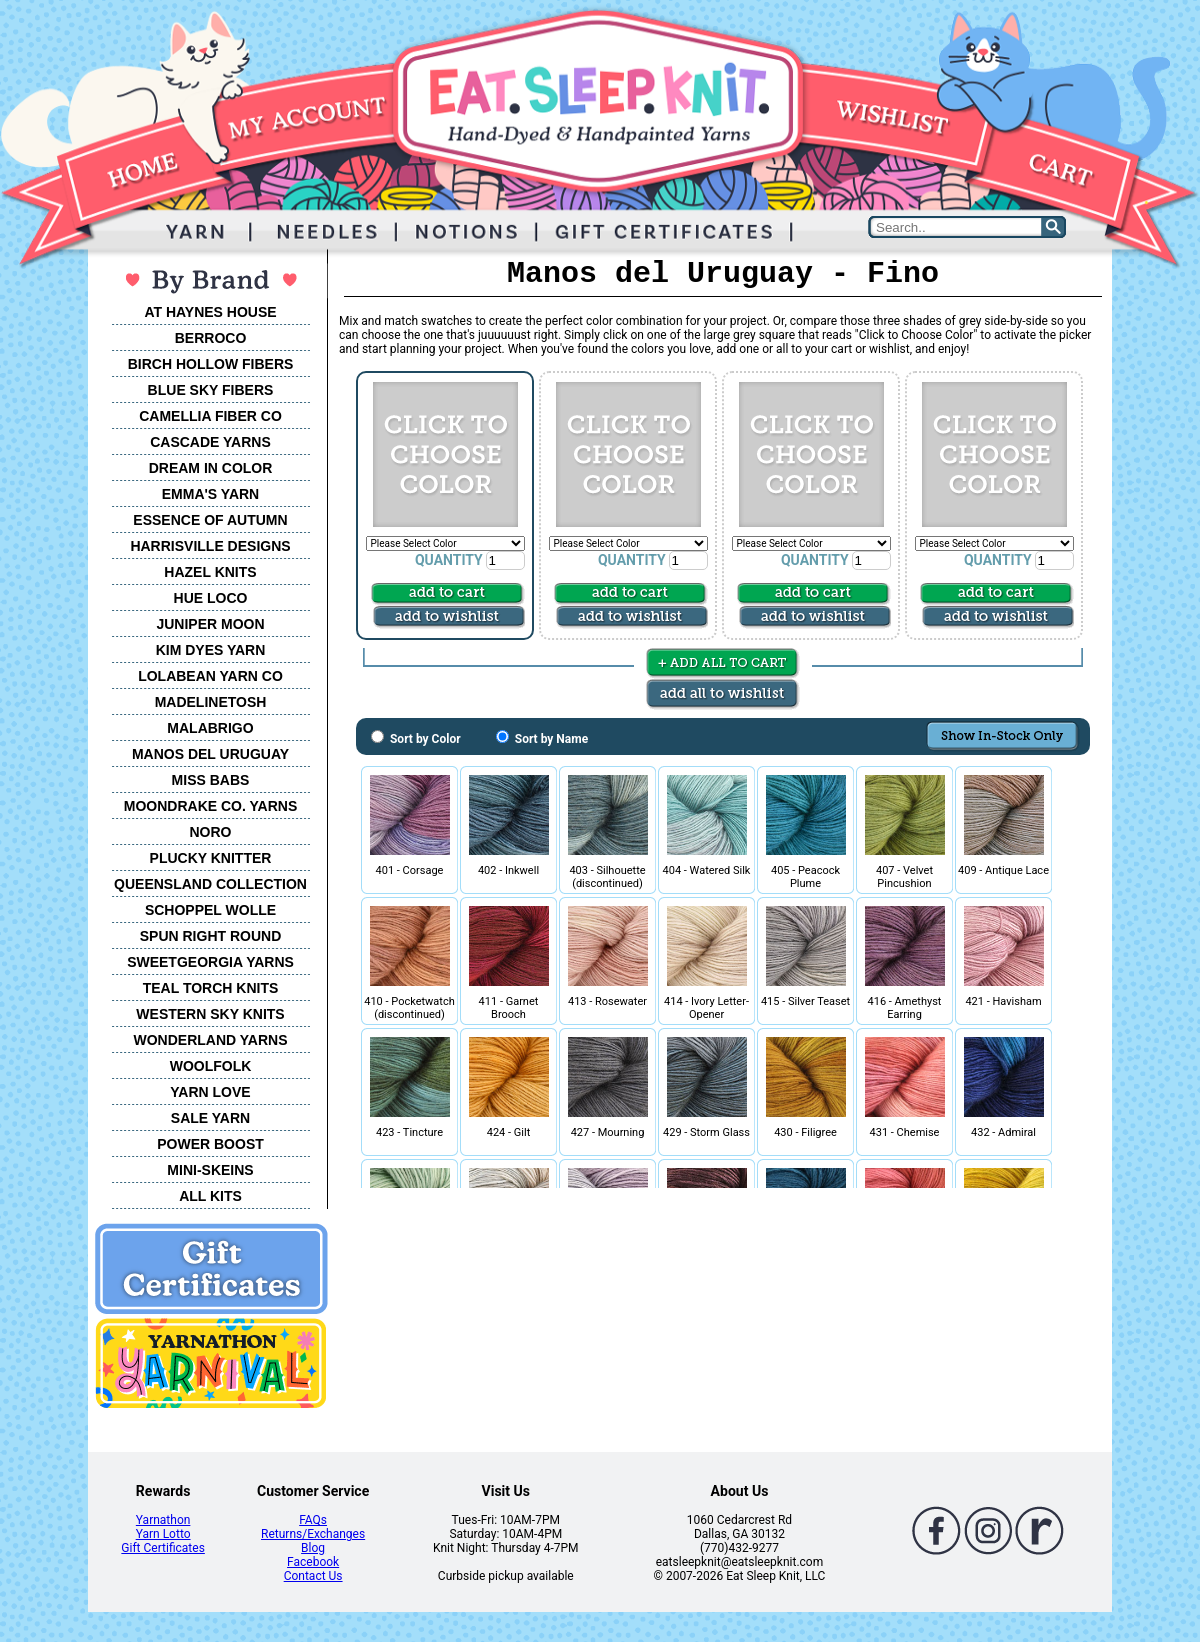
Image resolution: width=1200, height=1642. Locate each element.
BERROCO (211, 338)
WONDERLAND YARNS (210, 1040)
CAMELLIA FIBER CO (210, 416)
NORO (211, 832)
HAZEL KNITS (210, 572)
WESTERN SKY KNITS (210, 1014)
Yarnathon (163, 1520)
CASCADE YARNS (210, 442)
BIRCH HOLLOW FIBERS (211, 364)
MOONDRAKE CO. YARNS (210, 806)
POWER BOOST (210, 1144)
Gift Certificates (162, 1548)
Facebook (313, 1562)
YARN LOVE (210, 1092)
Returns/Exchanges (313, 1534)
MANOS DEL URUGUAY (210, 754)
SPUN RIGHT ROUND (211, 936)
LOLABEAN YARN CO (210, 676)
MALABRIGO (210, 728)
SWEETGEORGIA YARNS (210, 962)
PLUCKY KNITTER (211, 858)
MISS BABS (211, 780)
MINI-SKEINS (210, 1170)
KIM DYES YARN (211, 650)
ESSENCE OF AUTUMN (210, 520)
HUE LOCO (211, 598)
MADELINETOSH (211, 702)
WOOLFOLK (211, 1066)
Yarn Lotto (163, 1534)
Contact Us (313, 1576)
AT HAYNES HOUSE (210, 312)
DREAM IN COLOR (211, 468)
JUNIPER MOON (210, 624)
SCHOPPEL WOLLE (210, 910)
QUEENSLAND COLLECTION (210, 884)
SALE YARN (210, 1118)
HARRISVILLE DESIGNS (210, 546)
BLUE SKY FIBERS (211, 390)
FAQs (313, 1520)
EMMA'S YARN (210, 494)
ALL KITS (210, 1196)
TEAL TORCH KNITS (211, 988)
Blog (313, 1548)
